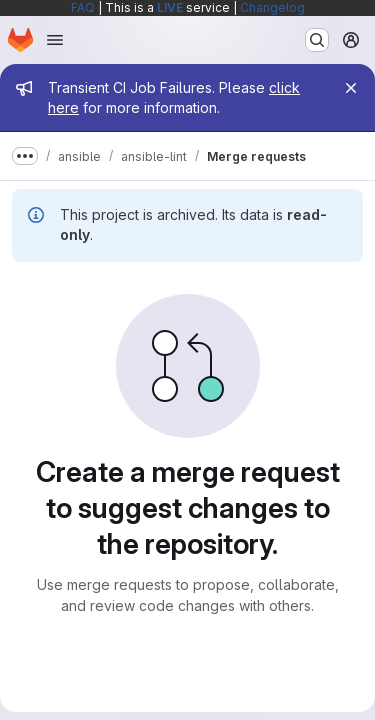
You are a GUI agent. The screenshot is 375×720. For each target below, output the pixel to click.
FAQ (83, 7)
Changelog (272, 7)
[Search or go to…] (317, 40)
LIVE (170, 7)
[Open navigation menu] (55, 40)
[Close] (351, 88)
